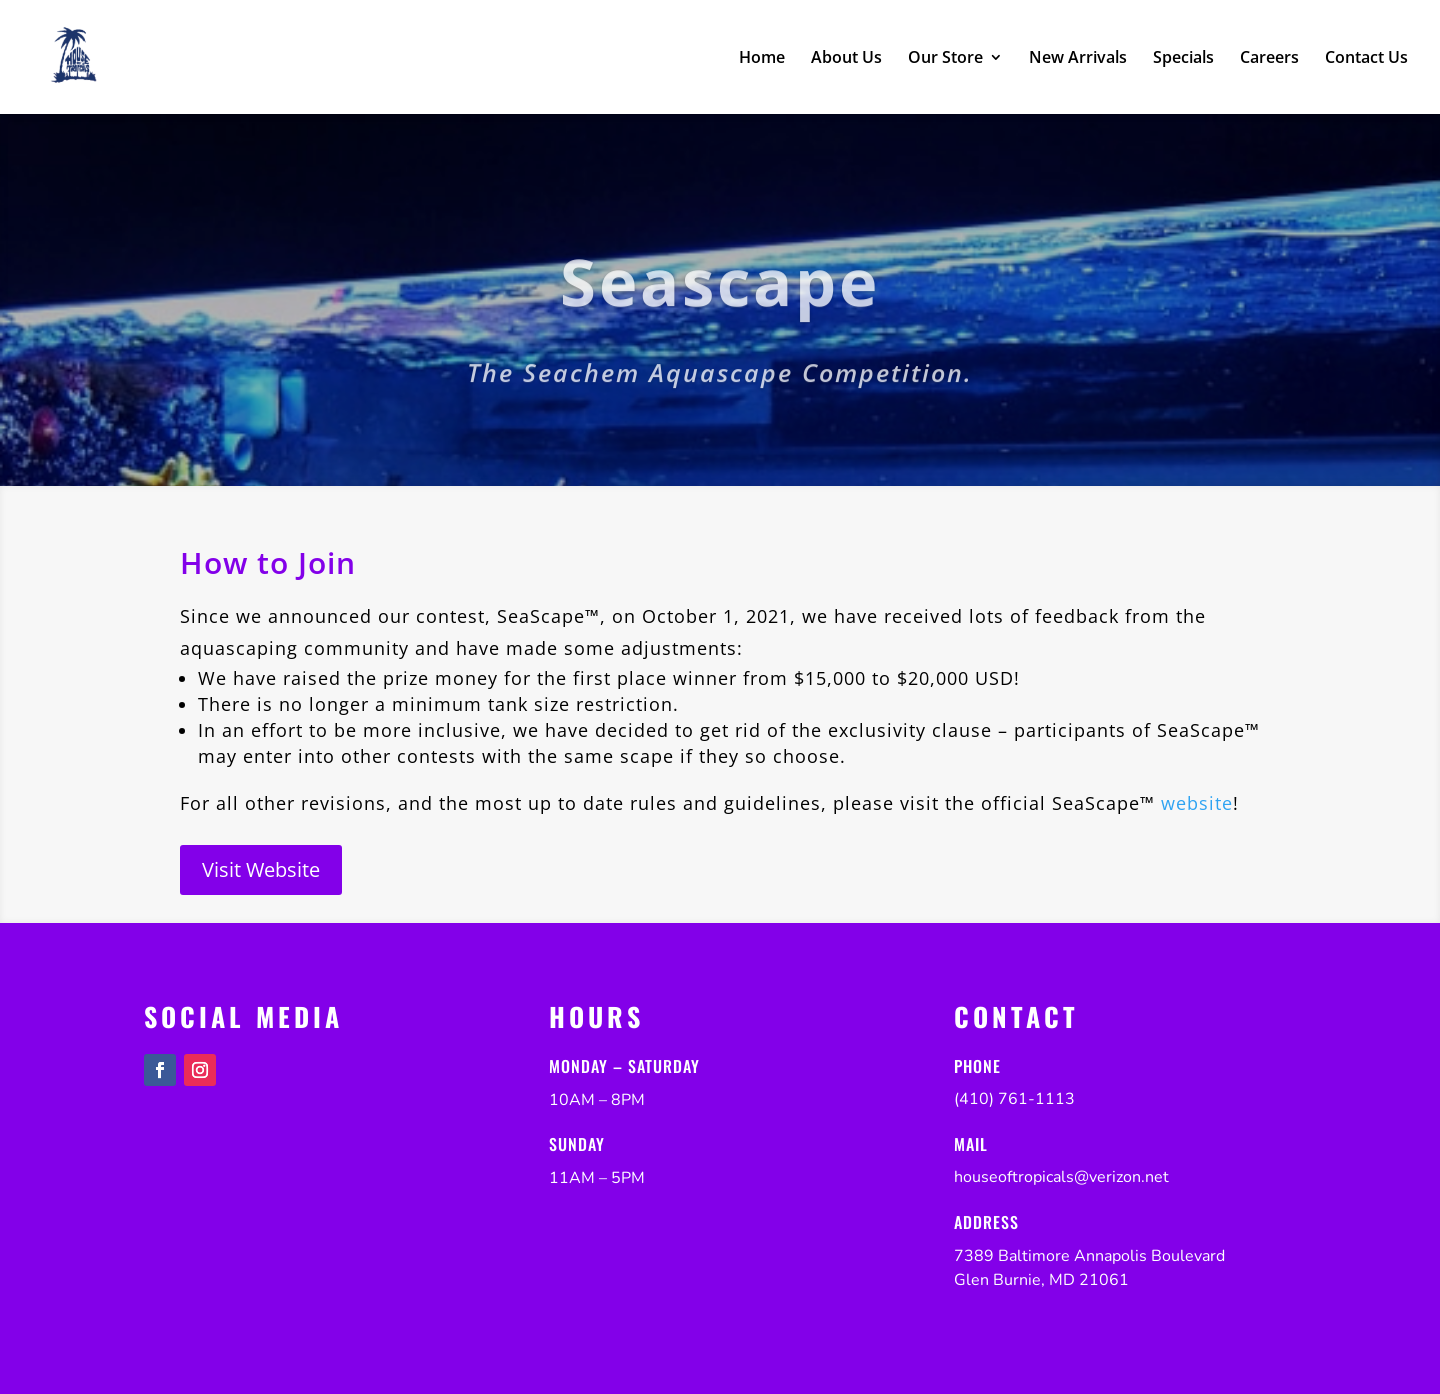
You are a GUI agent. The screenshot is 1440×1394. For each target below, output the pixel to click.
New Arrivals (1078, 59)
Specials (1183, 59)
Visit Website (261, 869)
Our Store (945, 59)
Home (762, 59)
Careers (1269, 59)
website (1197, 803)
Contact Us (1366, 59)
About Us (846, 59)
